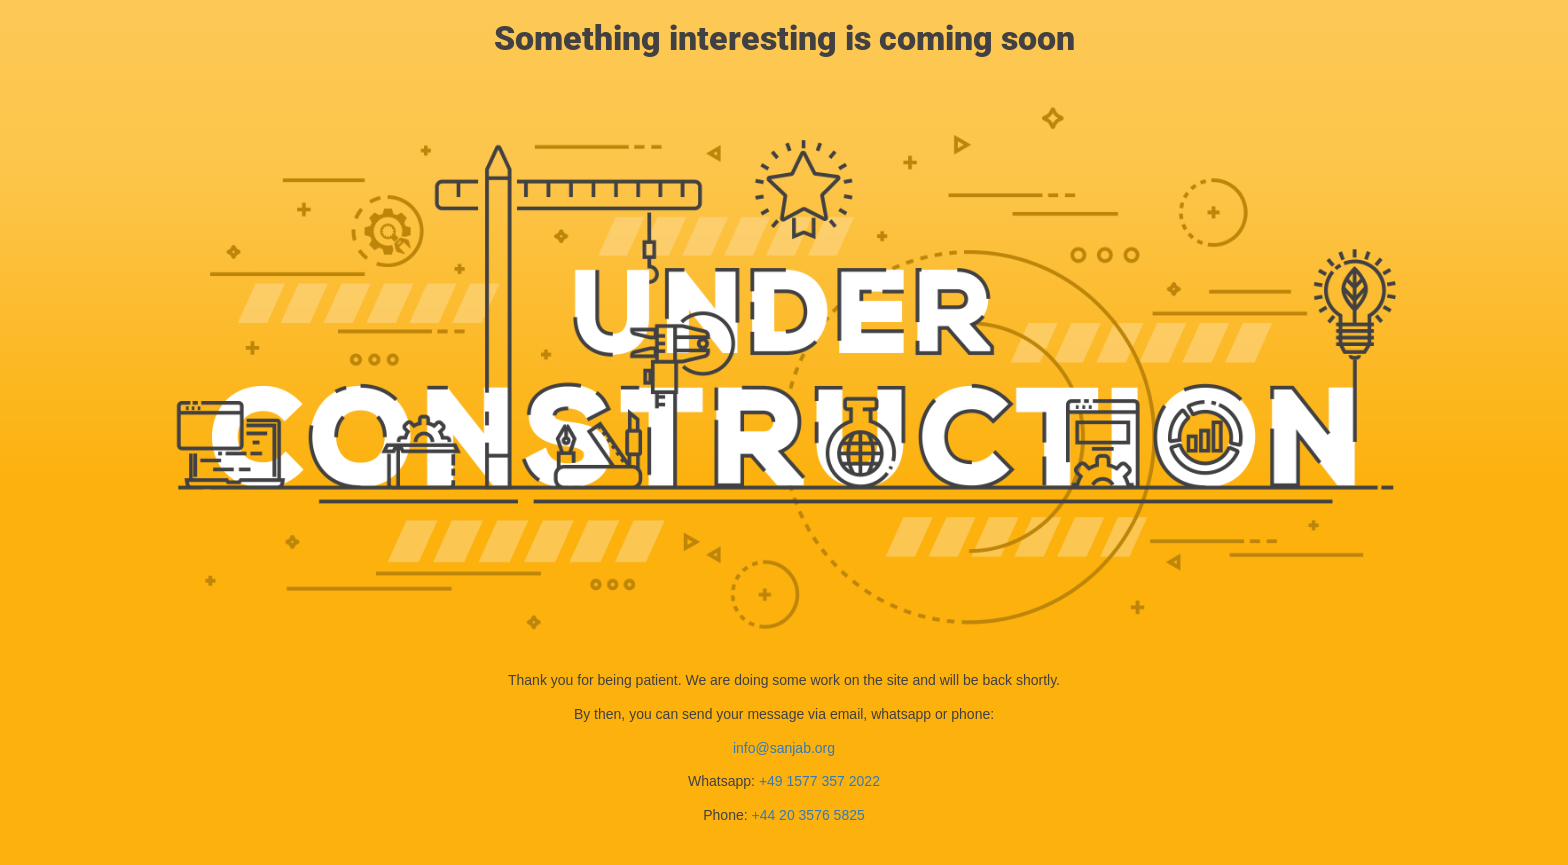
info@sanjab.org (784, 748)
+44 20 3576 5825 (807, 815)
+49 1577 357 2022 (819, 781)
